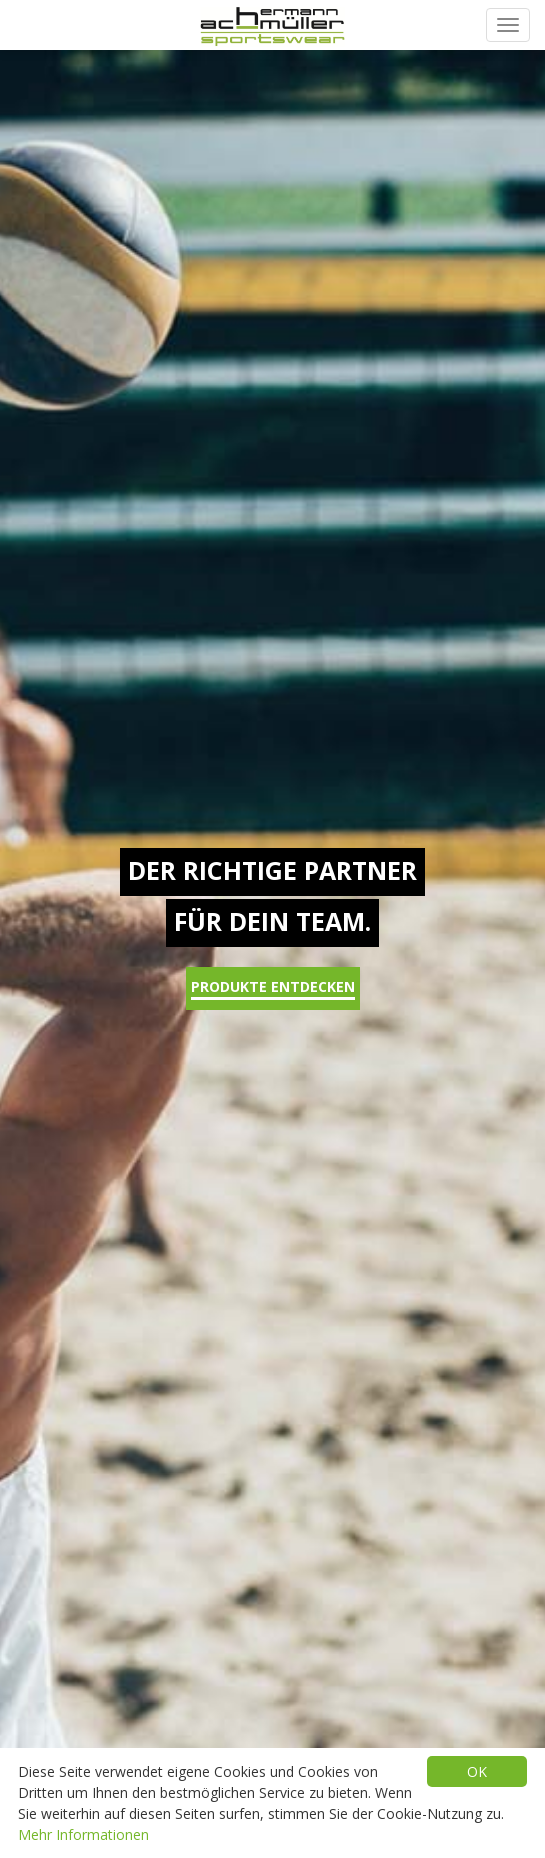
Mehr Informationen (83, 1834)
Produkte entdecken (273, 988)
